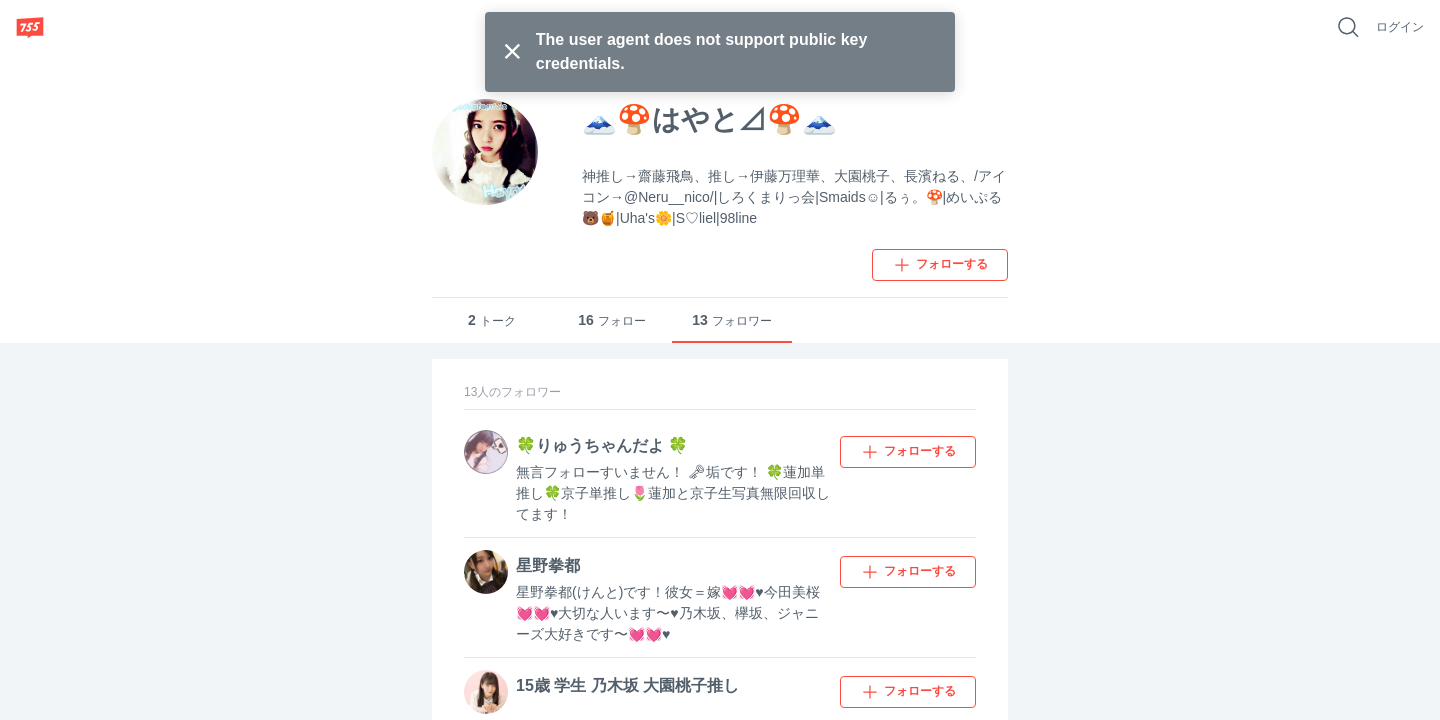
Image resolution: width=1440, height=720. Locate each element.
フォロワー (732, 320)
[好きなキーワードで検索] (1348, 27)
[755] (30, 27)
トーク (492, 320)
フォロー (612, 320)
